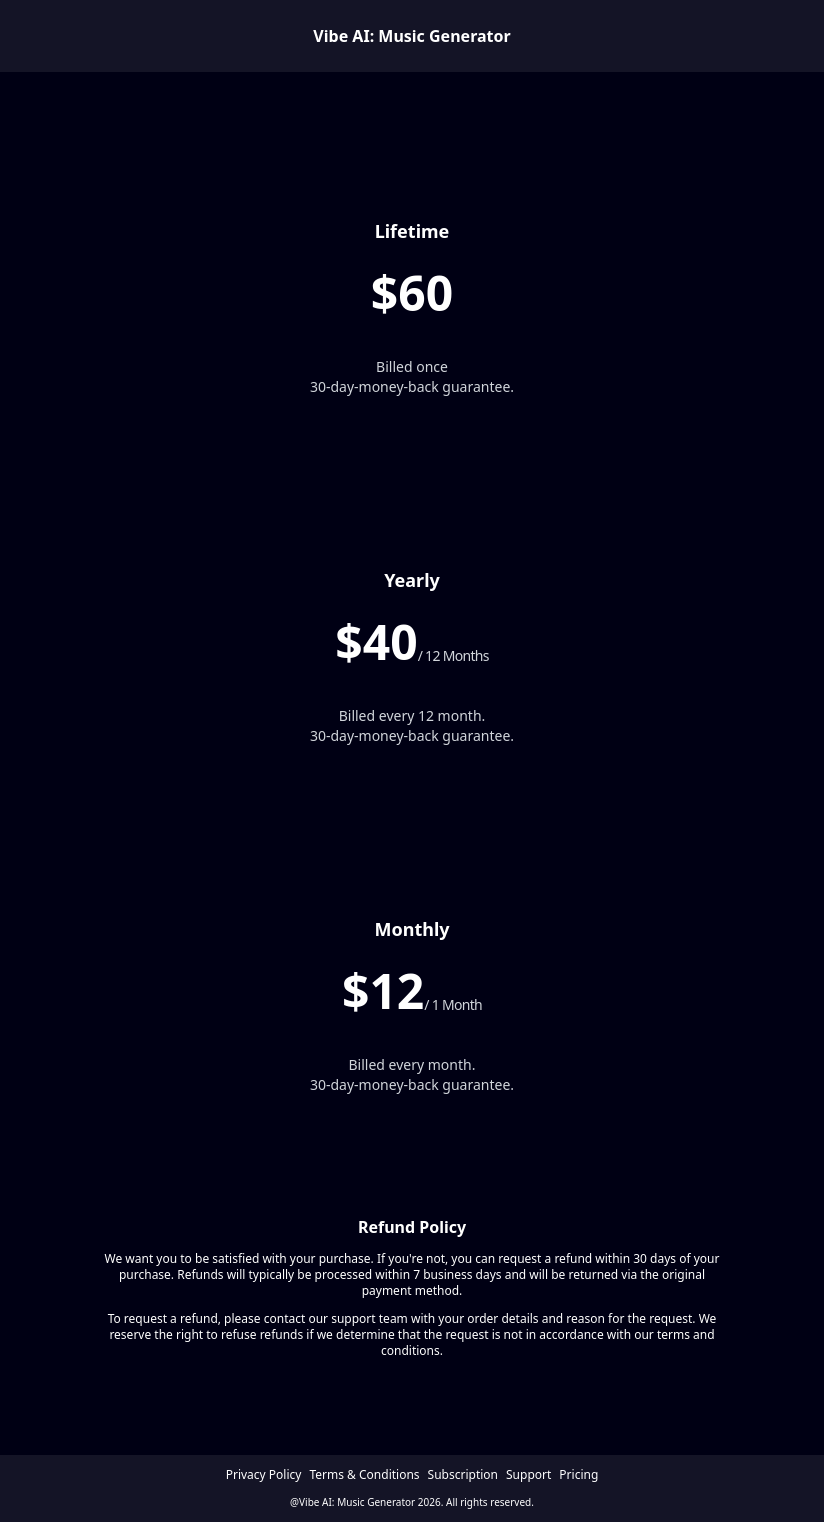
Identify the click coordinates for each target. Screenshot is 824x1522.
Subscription (463, 1475)
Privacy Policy (264, 1475)
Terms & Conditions (364, 1475)
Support (528, 1475)
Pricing (578, 1475)
